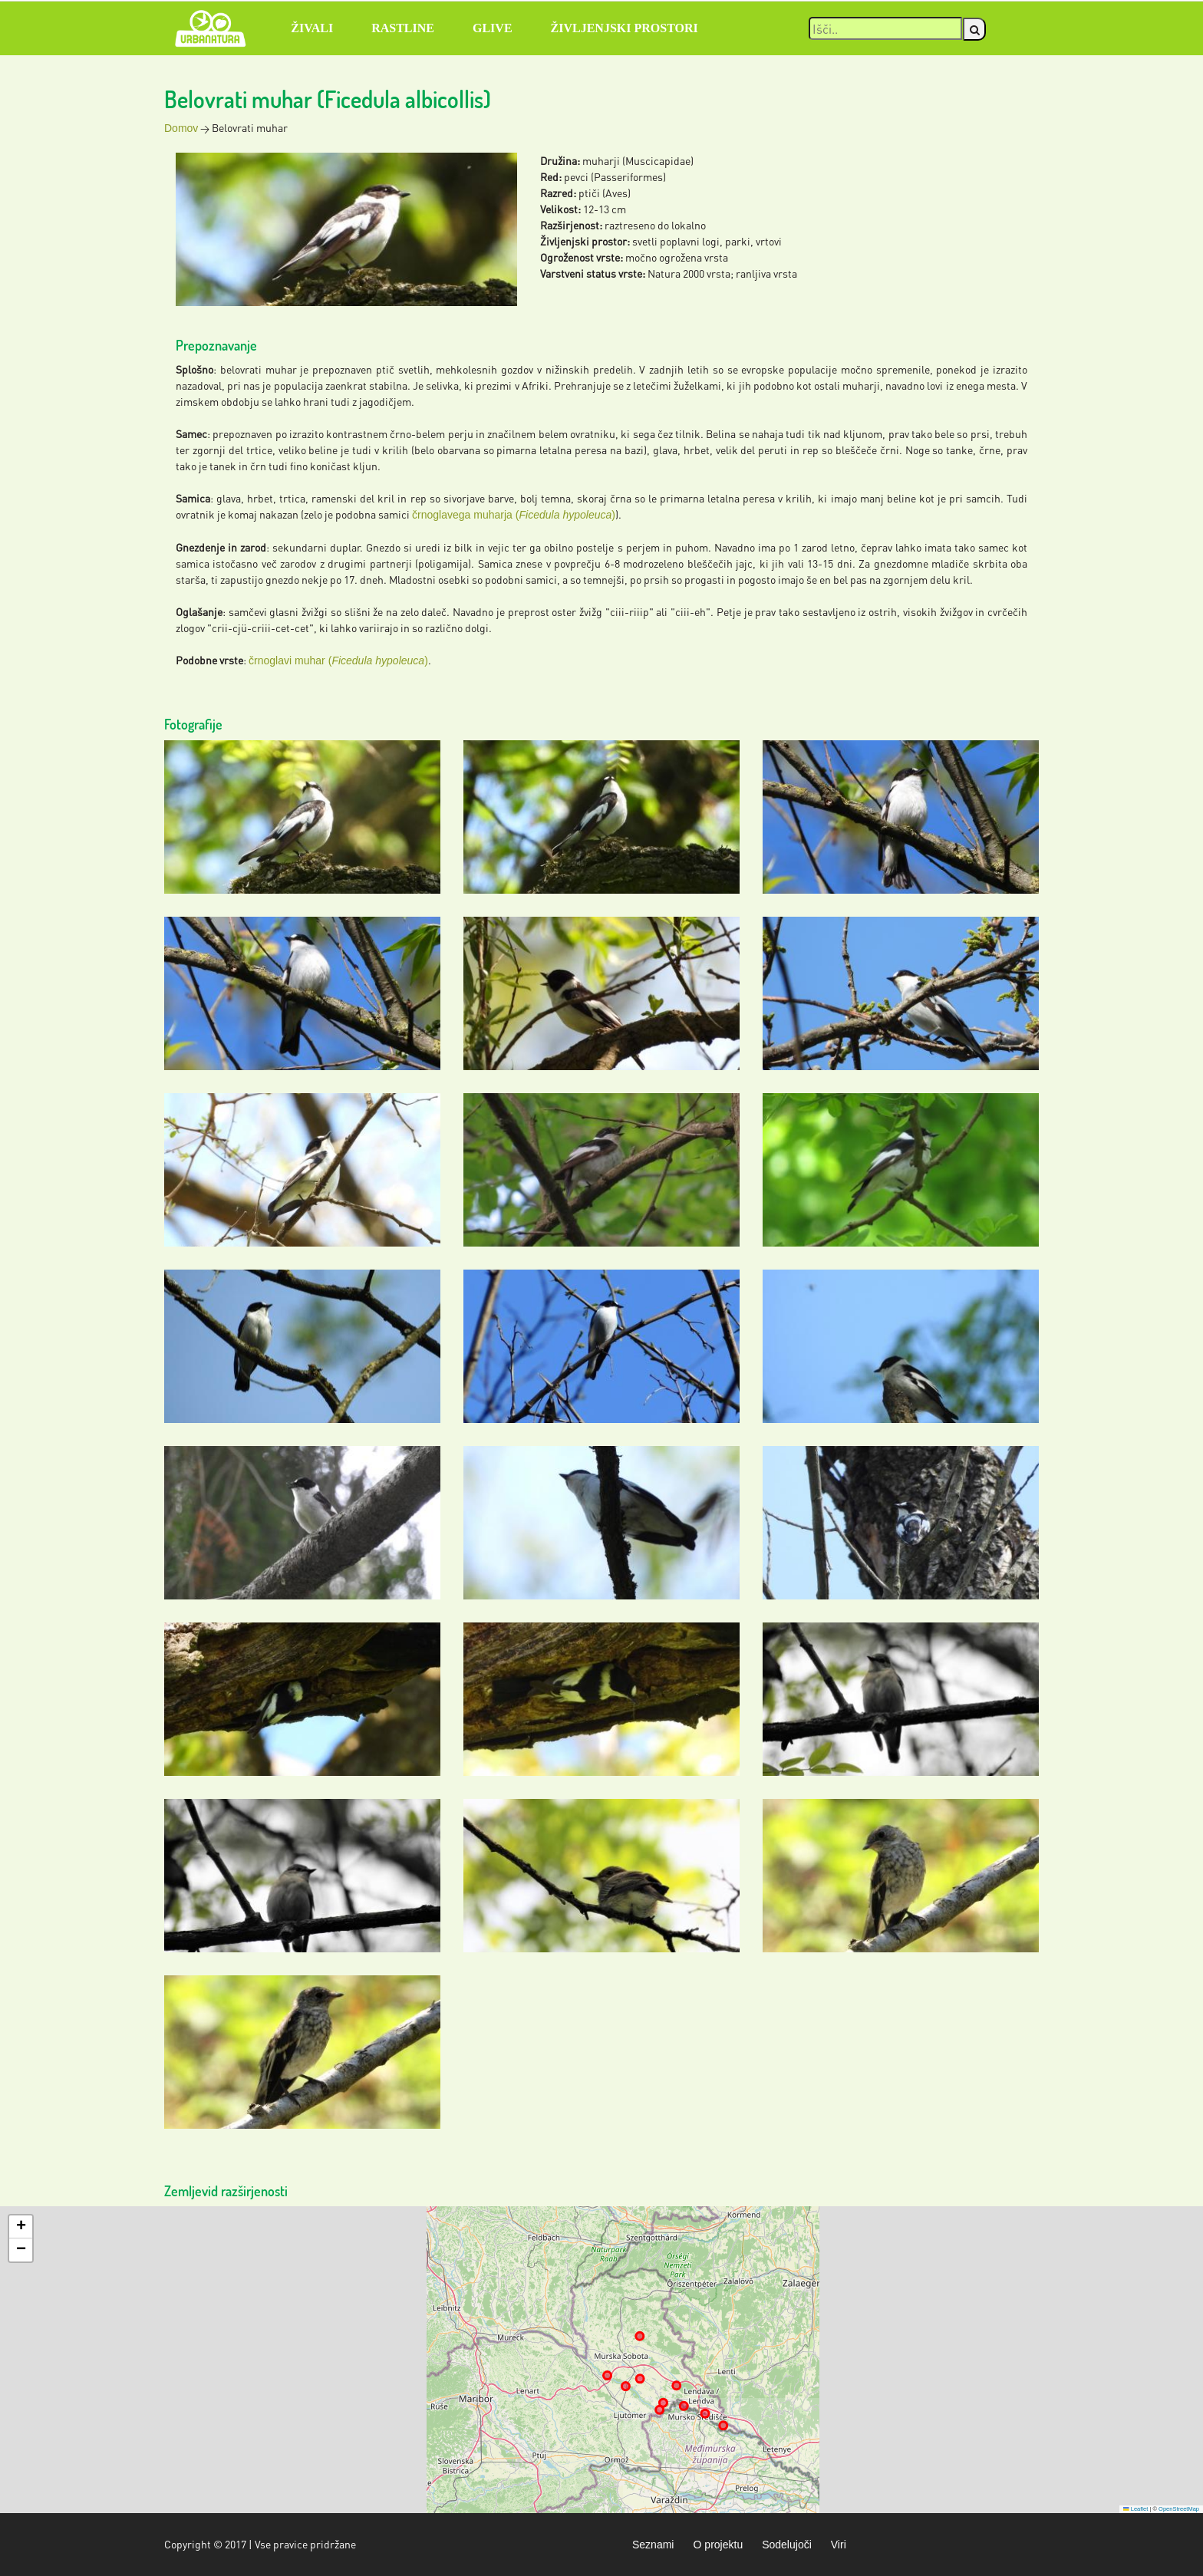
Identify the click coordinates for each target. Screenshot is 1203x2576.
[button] (20, 2226)
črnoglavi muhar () (338, 660)
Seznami (653, 2544)
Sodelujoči (787, 2544)
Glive (493, 28)
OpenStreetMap (1179, 2508)
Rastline (402, 28)
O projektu (718, 2544)
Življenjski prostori (624, 28)
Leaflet (1135, 2508)
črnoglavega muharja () (513, 515)
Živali (312, 28)
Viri (838, 2544)
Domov (181, 128)
